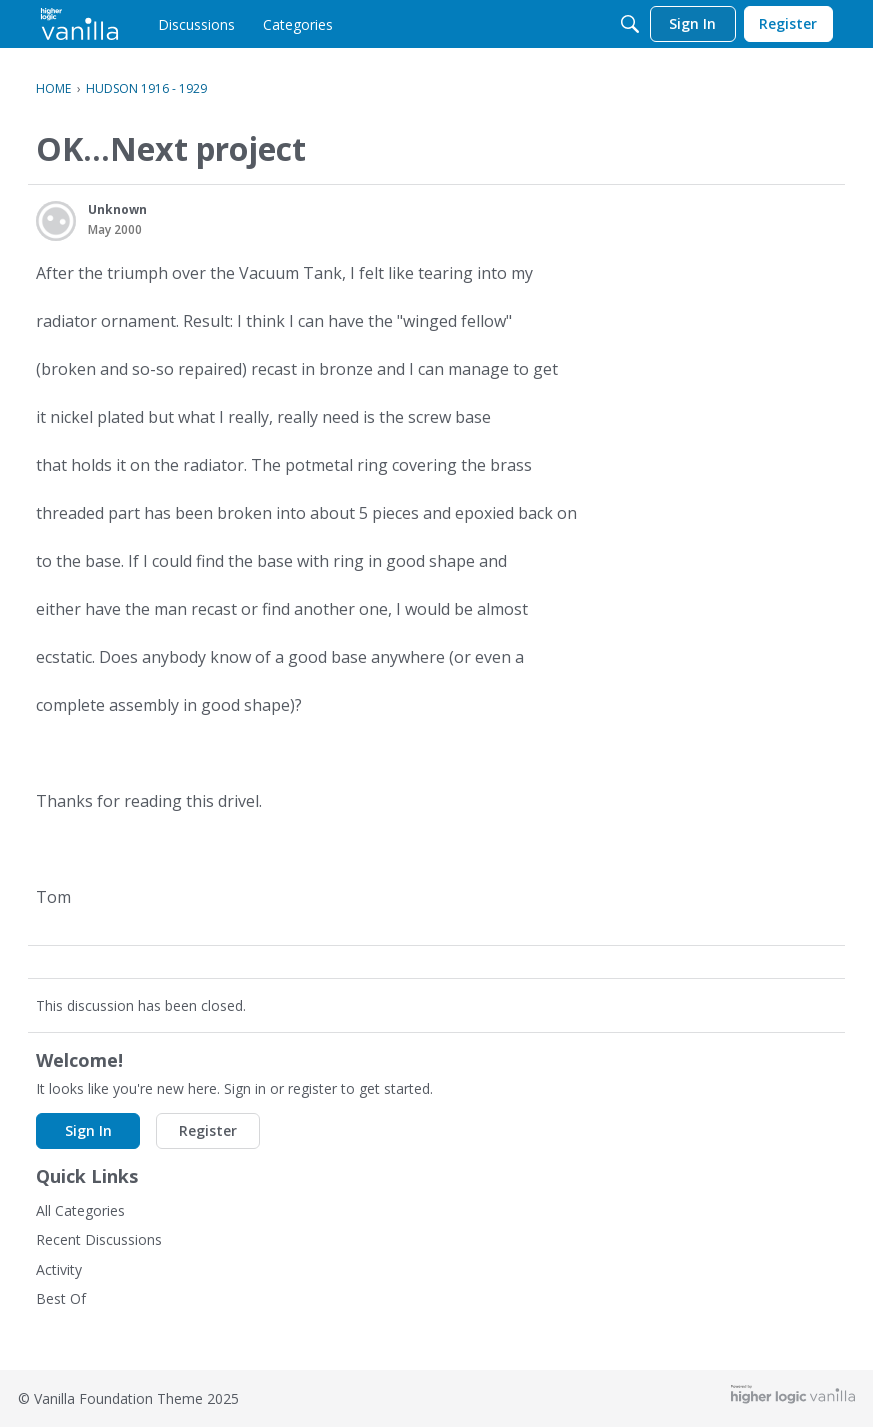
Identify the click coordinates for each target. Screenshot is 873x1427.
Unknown (117, 209)
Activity (59, 1269)
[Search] (630, 24)
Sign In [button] (88, 1130)
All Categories (80, 1210)
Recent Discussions (99, 1239)
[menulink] (196, 24)
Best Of (61, 1298)
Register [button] (208, 1130)
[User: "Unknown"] (56, 221)
